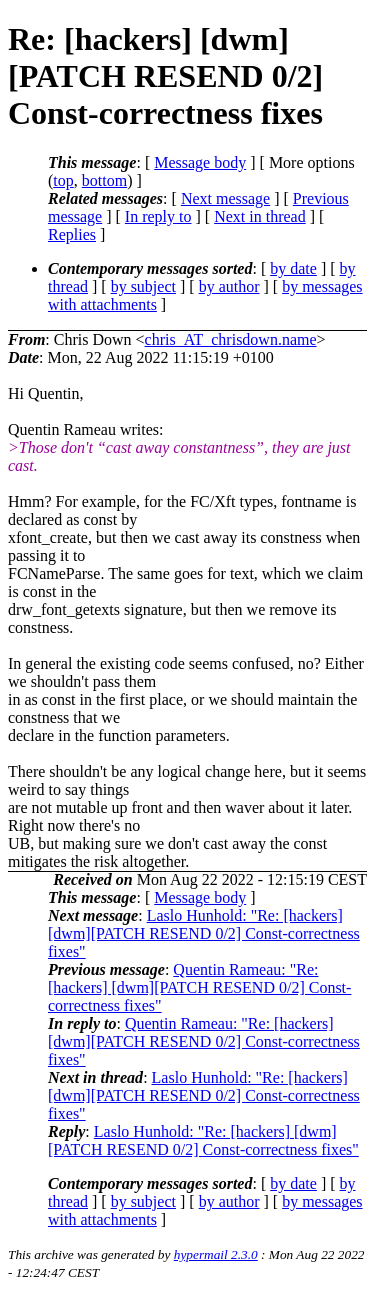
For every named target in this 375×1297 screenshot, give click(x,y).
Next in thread (260, 216)
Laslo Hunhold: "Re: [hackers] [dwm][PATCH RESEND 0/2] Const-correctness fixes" (204, 933)
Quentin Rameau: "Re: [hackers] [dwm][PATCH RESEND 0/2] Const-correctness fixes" (199, 987)
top (63, 180)
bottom (104, 180)
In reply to (158, 216)
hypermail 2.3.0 (216, 1254)
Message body (200, 162)
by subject (143, 286)
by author (229, 286)
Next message (225, 198)
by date (293, 268)
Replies (72, 234)
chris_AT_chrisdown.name (231, 339)
